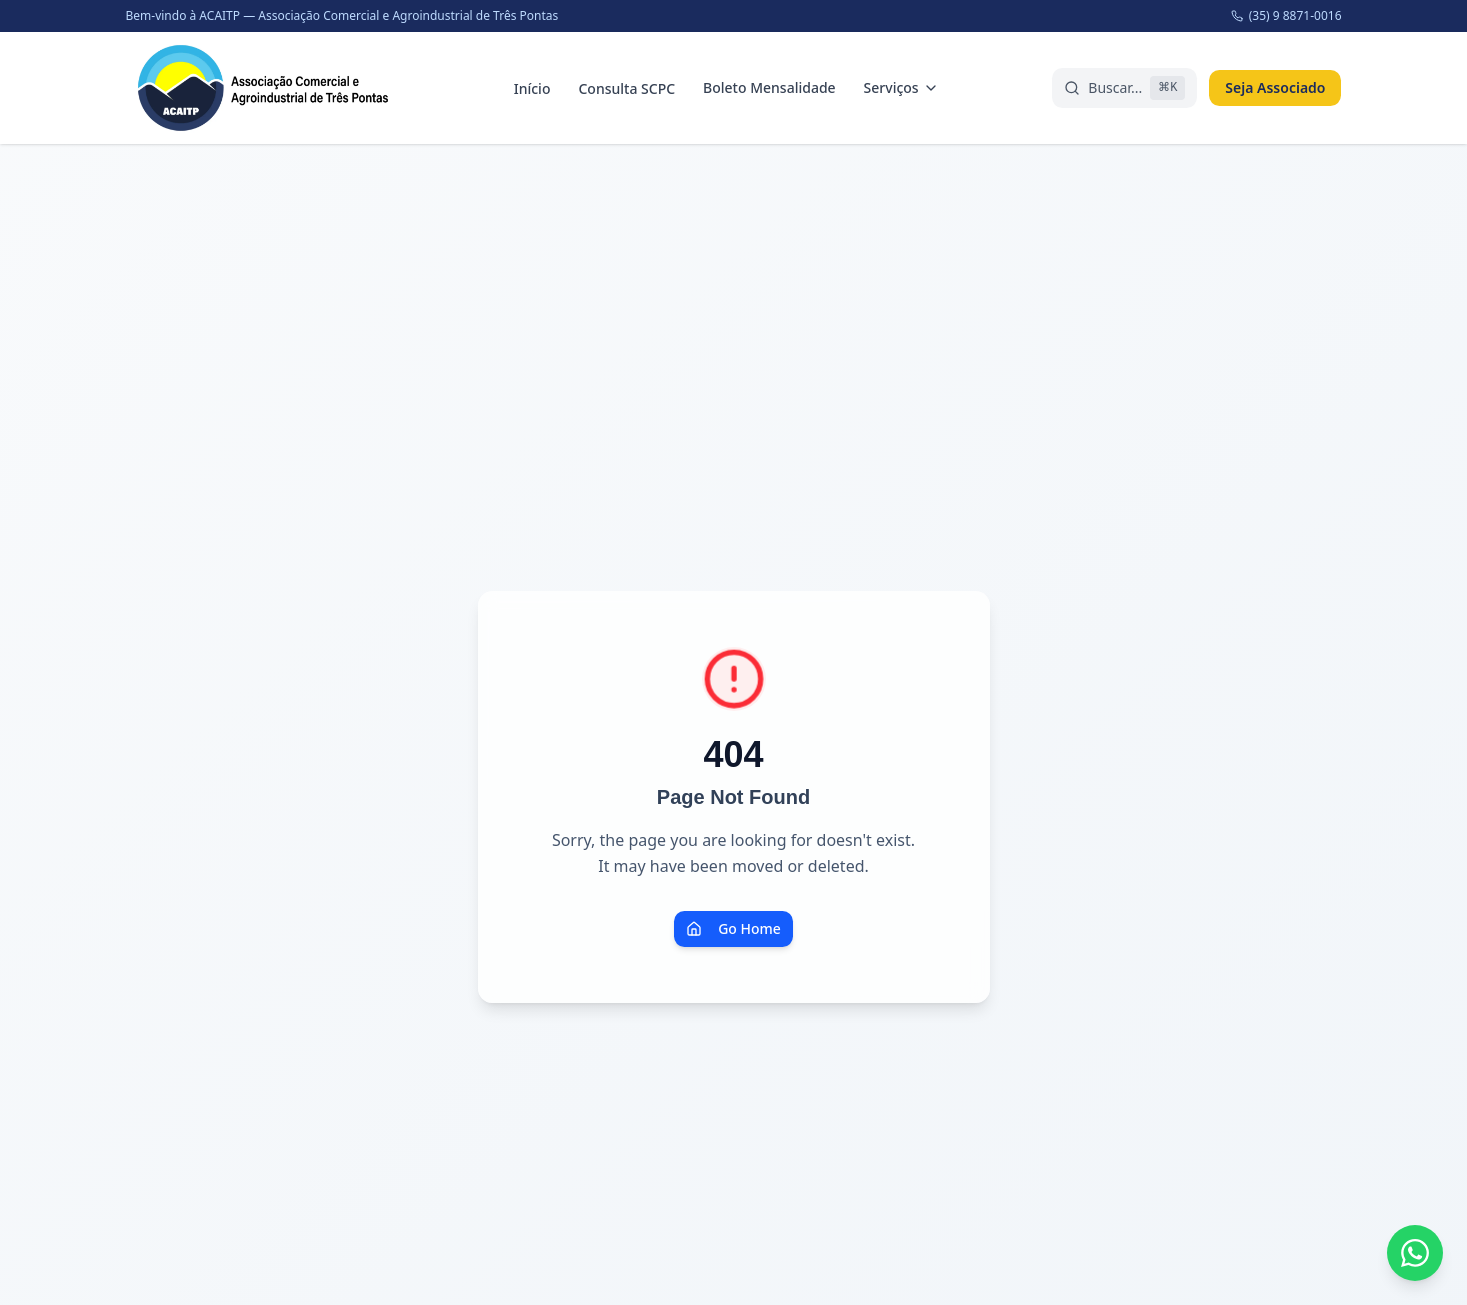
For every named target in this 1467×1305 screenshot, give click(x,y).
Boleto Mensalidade (769, 87)
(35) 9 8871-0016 (1286, 16)
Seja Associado (1275, 87)
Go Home (733, 928)
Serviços (901, 87)
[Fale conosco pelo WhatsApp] (1415, 1253)
